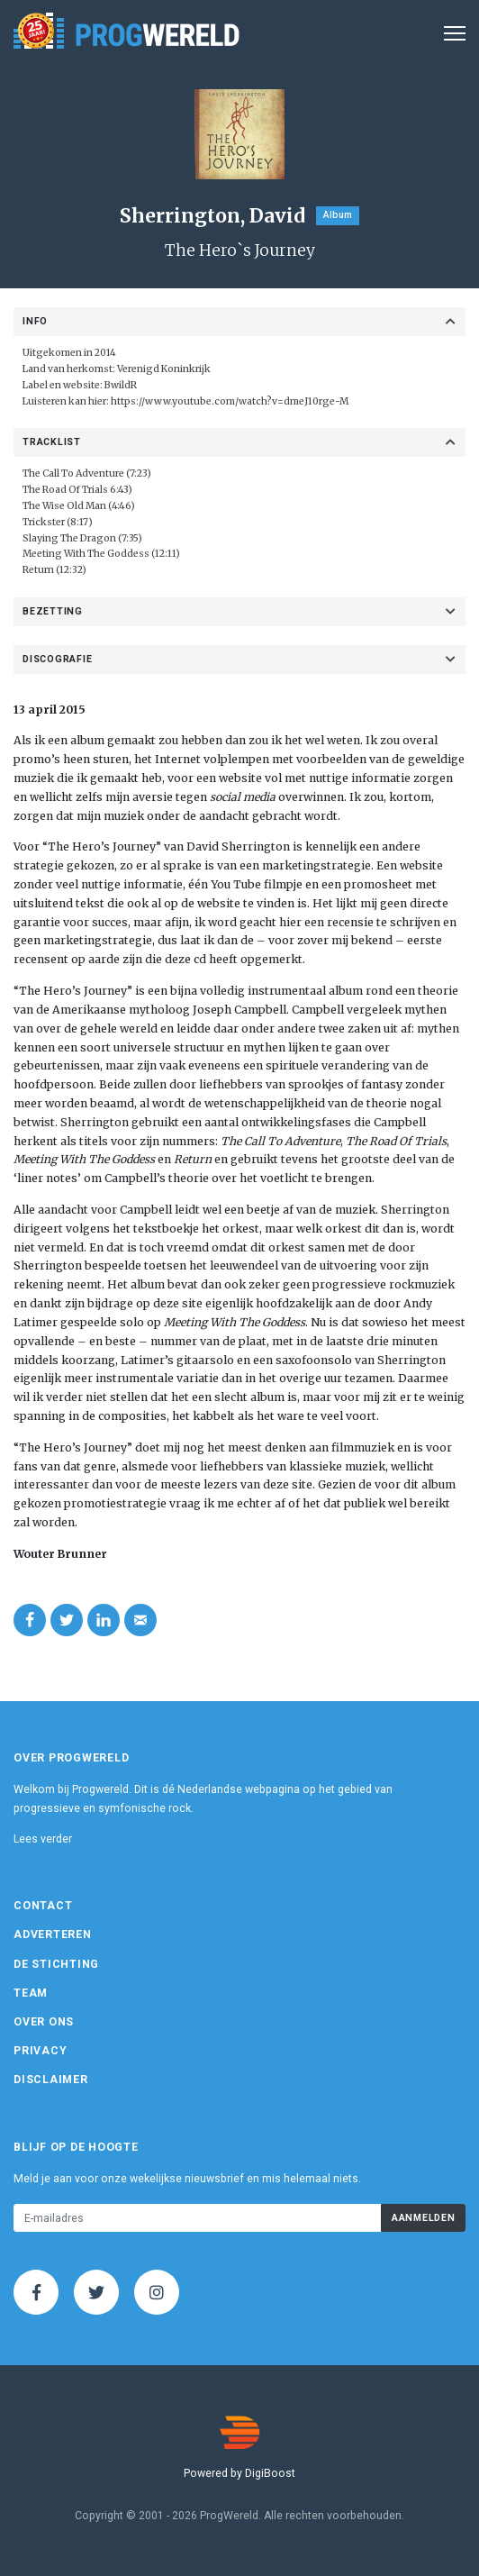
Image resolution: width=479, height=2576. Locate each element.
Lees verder (43, 1839)
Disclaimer (51, 2079)
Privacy (40, 2050)
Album (337, 215)
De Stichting (56, 1964)
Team (31, 1993)
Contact (43, 1905)
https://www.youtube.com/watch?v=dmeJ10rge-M (229, 401)
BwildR (120, 385)
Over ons (44, 2022)
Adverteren (53, 1934)
